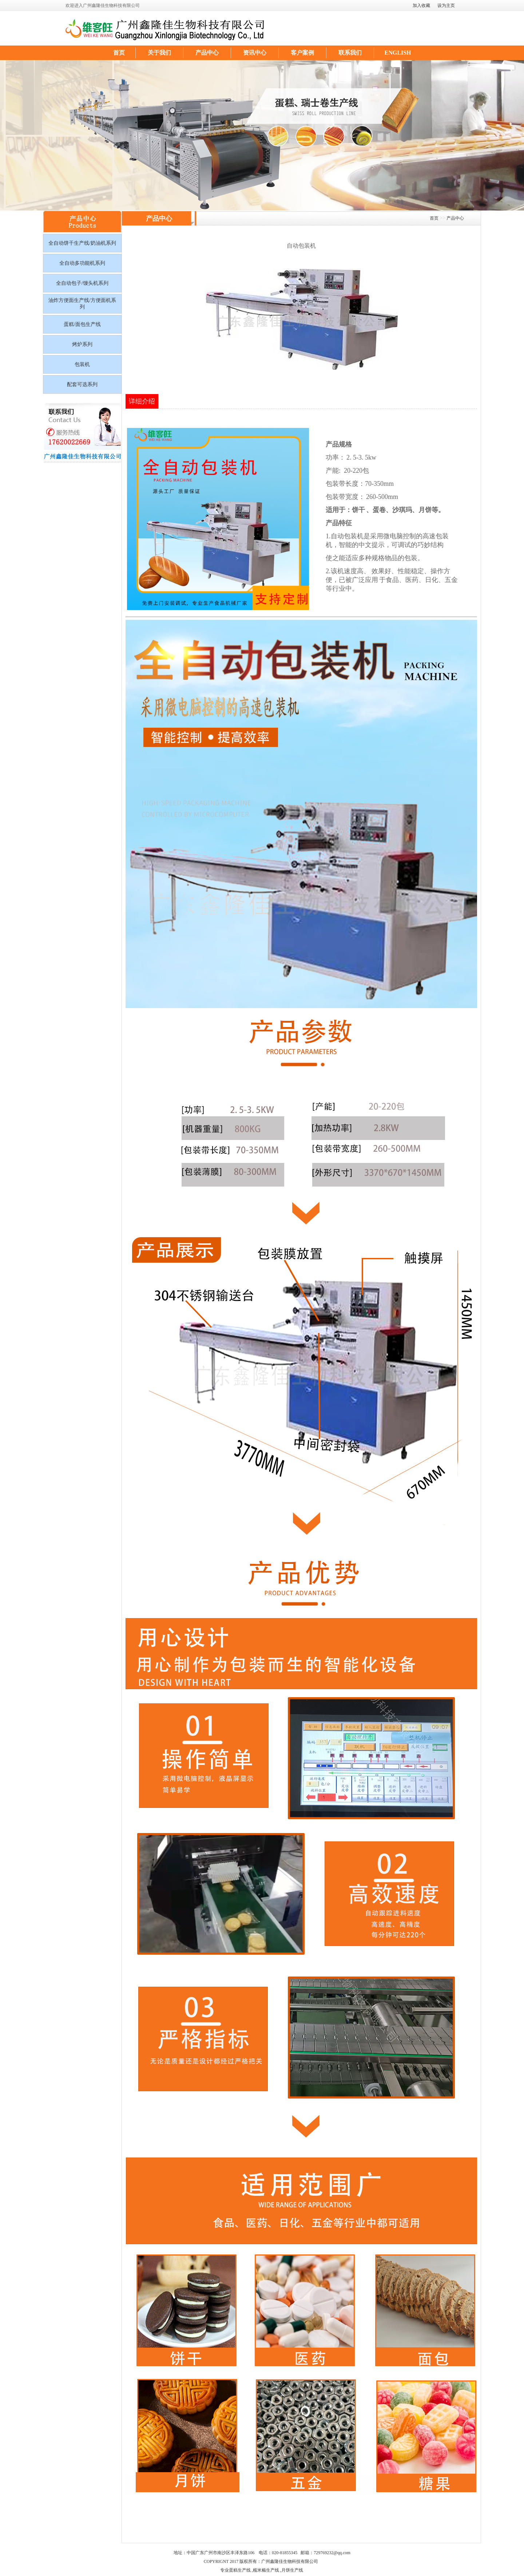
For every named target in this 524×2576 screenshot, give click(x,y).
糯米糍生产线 (266, 2570)
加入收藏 (421, 5)
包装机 (82, 364)
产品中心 (207, 53)
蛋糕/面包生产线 (82, 324)
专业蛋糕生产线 (235, 2570)
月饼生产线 (292, 2570)
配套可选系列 (82, 384)
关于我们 (159, 53)
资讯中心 (254, 53)
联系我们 (350, 53)
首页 (119, 53)
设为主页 (446, 5)
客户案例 (302, 53)
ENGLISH (398, 53)
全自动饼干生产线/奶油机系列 (82, 243)
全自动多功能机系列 (82, 263)
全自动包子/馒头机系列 (82, 283)
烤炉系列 (82, 344)
